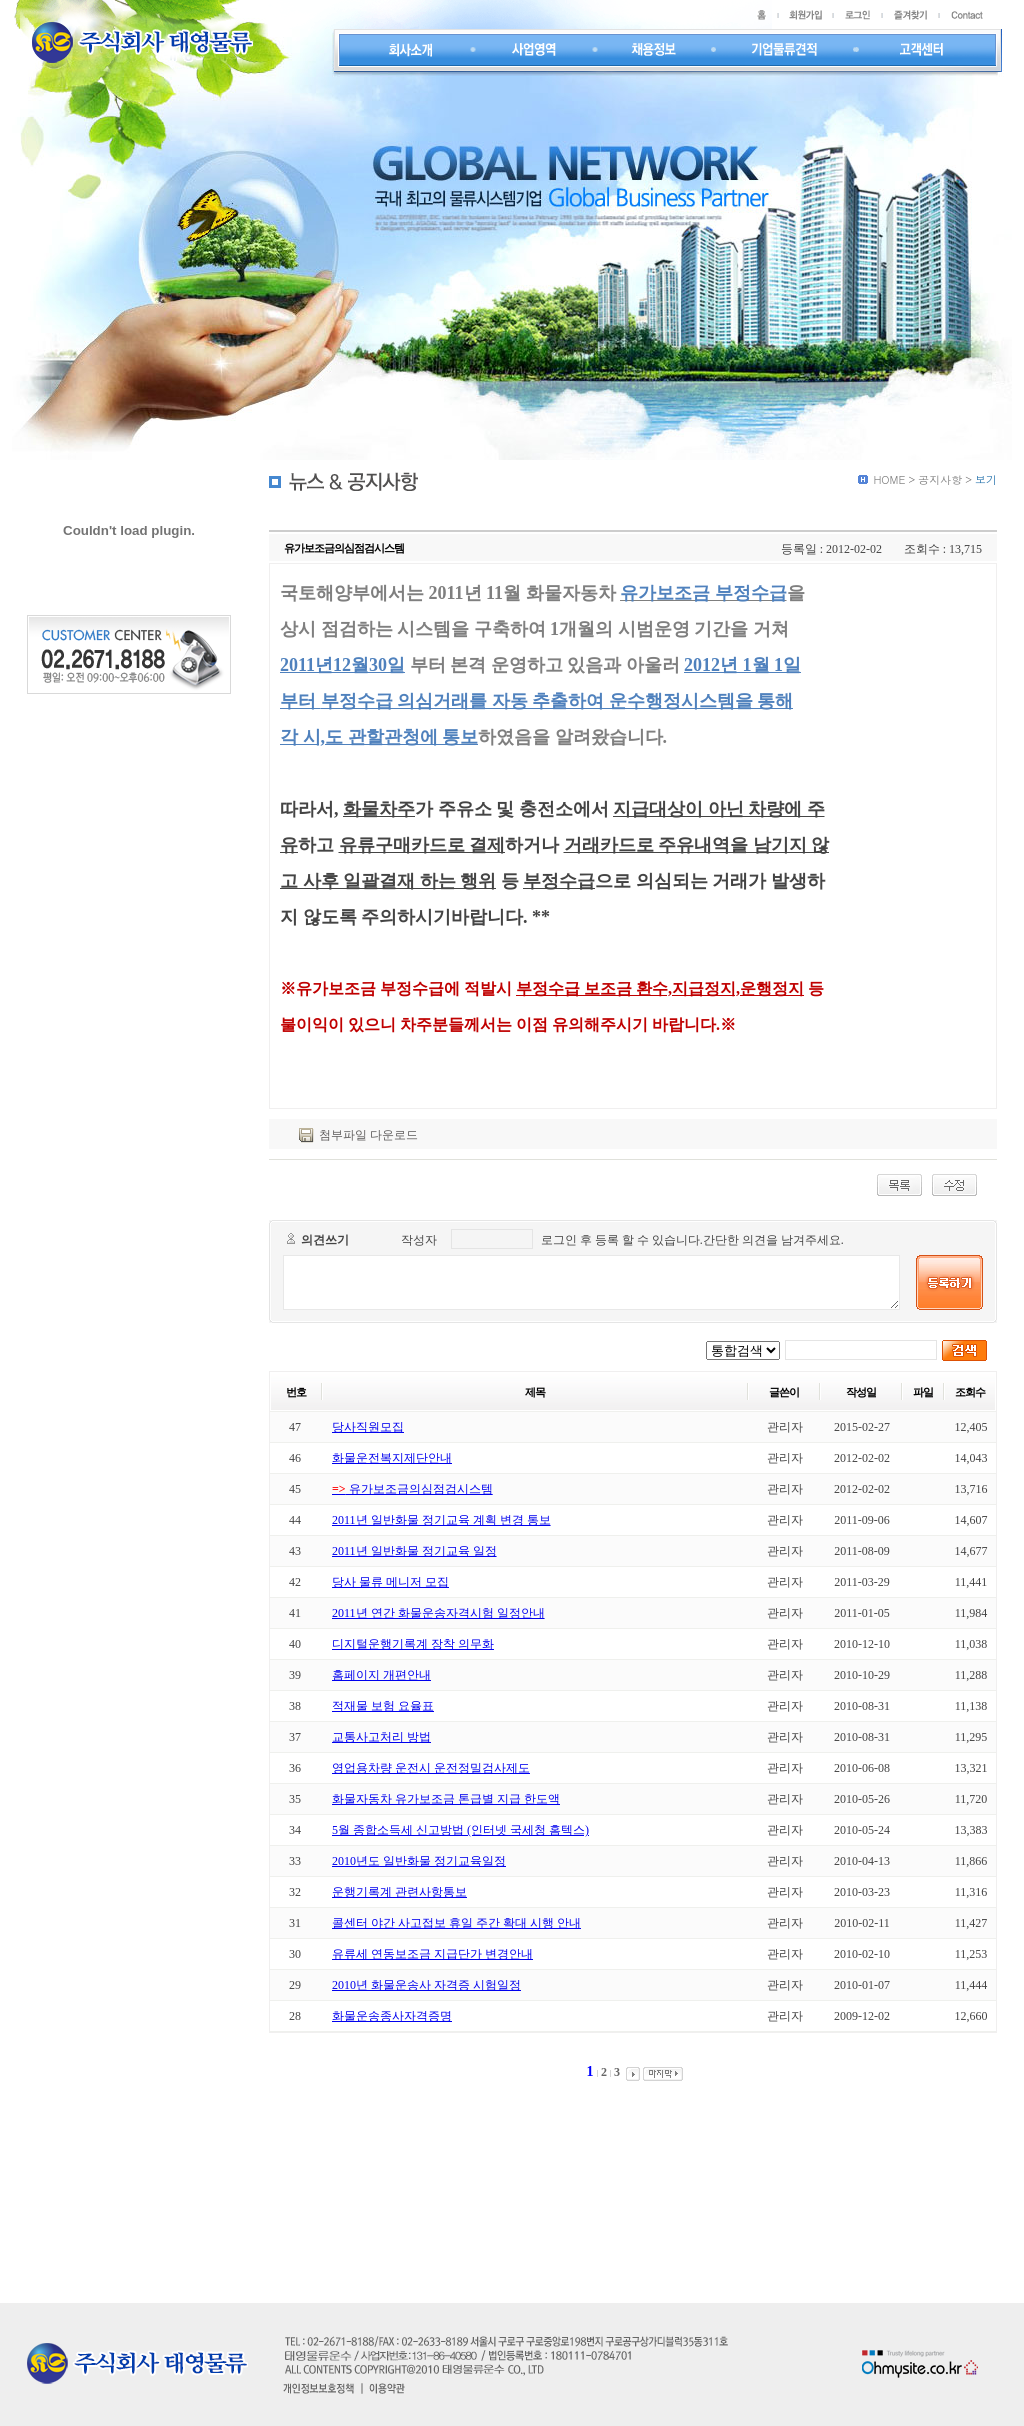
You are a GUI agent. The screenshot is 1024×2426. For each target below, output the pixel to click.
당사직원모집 (368, 1427)
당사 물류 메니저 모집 (390, 1582)
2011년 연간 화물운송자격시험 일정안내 (438, 1613)
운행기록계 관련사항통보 (399, 1892)
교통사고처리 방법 (381, 1737)
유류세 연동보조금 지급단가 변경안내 (432, 1954)
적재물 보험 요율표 (383, 1706)
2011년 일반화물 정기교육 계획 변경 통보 (441, 1520)
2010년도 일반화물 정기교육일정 (419, 1861)
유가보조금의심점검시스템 (412, 1489)
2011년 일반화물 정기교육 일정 (414, 1551)
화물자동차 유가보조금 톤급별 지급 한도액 (446, 1799)
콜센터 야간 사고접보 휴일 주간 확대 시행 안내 (456, 1923)
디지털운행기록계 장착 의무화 (413, 1644)
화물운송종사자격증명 (392, 2016)
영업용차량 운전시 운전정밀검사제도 (431, 1768)
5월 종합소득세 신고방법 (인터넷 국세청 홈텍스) (460, 1830)
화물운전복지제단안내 (392, 1458)
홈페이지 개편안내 (381, 1675)
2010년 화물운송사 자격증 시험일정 (426, 1985)
